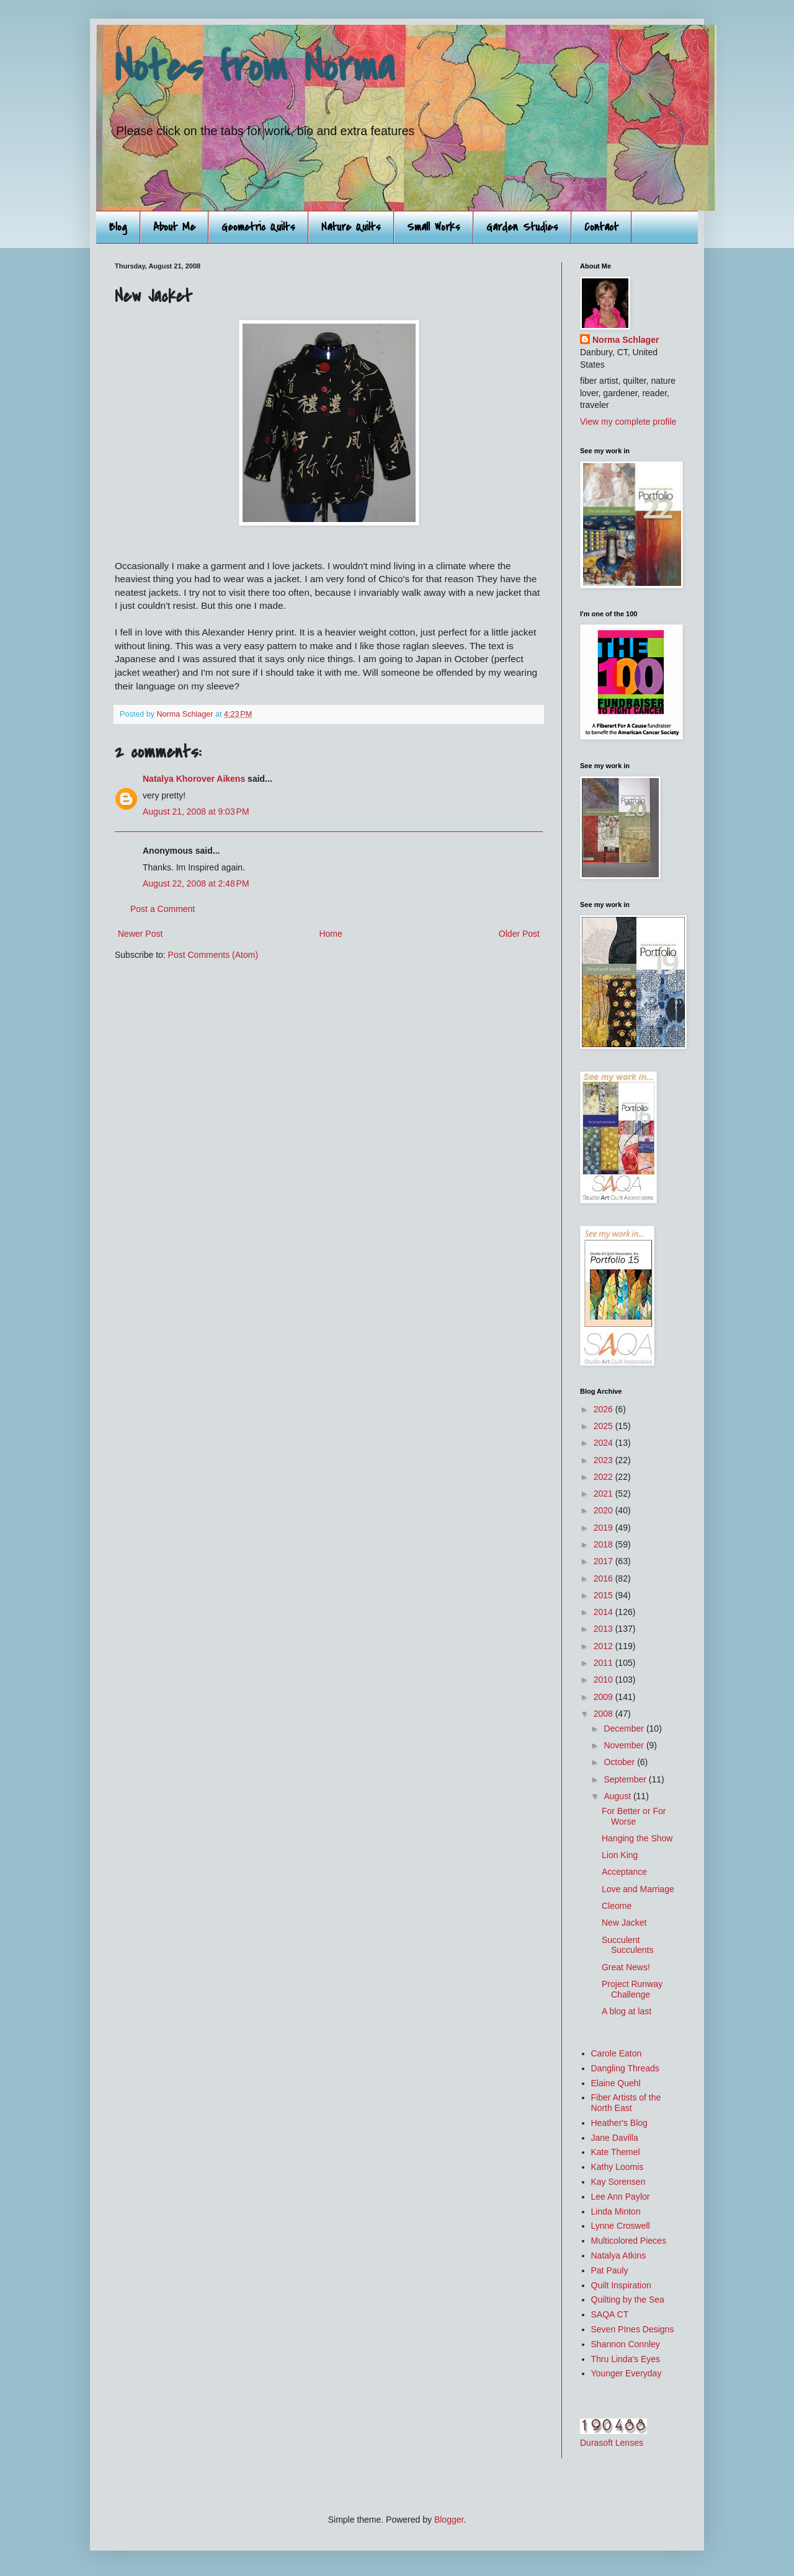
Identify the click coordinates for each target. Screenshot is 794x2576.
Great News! (626, 1967)
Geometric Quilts (258, 227)
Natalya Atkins (618, 2255)
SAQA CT (610, 2314)
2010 (604, 1679)
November (625, 1745)
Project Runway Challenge (632, 1989)
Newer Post (140, 934)
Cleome (616, 1906)
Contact (601, 227)
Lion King (620, 1855)
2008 (604, 1714)
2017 (604, 1561)
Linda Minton (616, 2211)
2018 (604, 1544)
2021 (604, 1493)
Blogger (448, 2520)
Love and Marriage (638, 1889)
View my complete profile (628, 422)
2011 (604, 1663)
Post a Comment (162, 909)
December (625, 1728)
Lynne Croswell (620, 2226)
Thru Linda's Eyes (626, 2359)
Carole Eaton (616, 2053)
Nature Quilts (351, 227)
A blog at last (626, 2011)
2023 (604, 1460)
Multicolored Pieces (628, 2241)
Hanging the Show (637, 1838)
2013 (604, 1629)
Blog (118, 227)
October (620, 1762)
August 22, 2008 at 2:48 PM (196, 883)
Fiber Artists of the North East (626, 2102)
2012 (604, 1646)
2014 (604, 1612)
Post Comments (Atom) (213, 955)
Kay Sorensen (618, 2182)
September (626, 1779)
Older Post (519, 934)
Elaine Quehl (616, 2083)
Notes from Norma (255, 67)
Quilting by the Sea (627, 2299)
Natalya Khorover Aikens (194, 779)
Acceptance (624, 1872)
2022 (604, 1477)
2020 (604, 1510)
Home (330, 934)
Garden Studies (522, 227)
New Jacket (624, 1923)
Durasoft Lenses (611, 2443)
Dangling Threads (625, 2068)
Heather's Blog (619, 2123)
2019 (604, 1528)
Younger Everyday (626, 2373)
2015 (604, 1595)
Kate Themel (615, 2152)
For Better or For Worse (634, 1816)
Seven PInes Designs (632, 2329)
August (618, 1796)
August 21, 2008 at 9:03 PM (196, 812)
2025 (604, 1426)
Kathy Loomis (617, 2167)
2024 (604, 1443)
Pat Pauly (609, 2270)
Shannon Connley (625, 2344)
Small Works (433, 227)
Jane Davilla (614, 2138)
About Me (174, 227)
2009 (604, 1697)
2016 (604, 1578)
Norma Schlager (625, 340)
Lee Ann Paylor (620, 2197)
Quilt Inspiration (621, 2285)
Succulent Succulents (627, 1945)
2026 (604, 1409)
